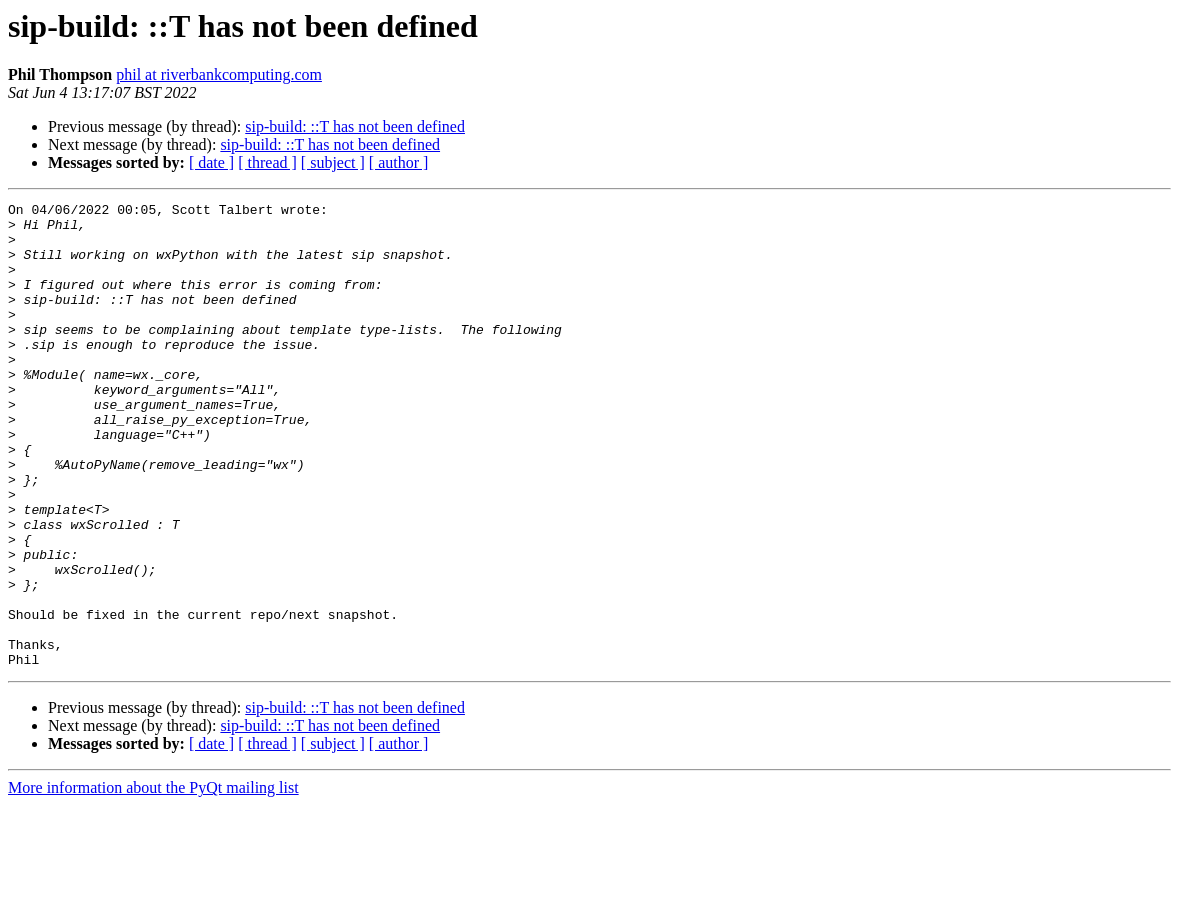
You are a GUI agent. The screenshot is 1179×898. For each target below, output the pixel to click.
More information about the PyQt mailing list (153, 880)
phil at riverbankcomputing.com (219, 74)
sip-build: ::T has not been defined (355, 126)
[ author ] (399, 162)
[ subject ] (333, 162)
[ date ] (211, 162)
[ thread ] (267, 162)
